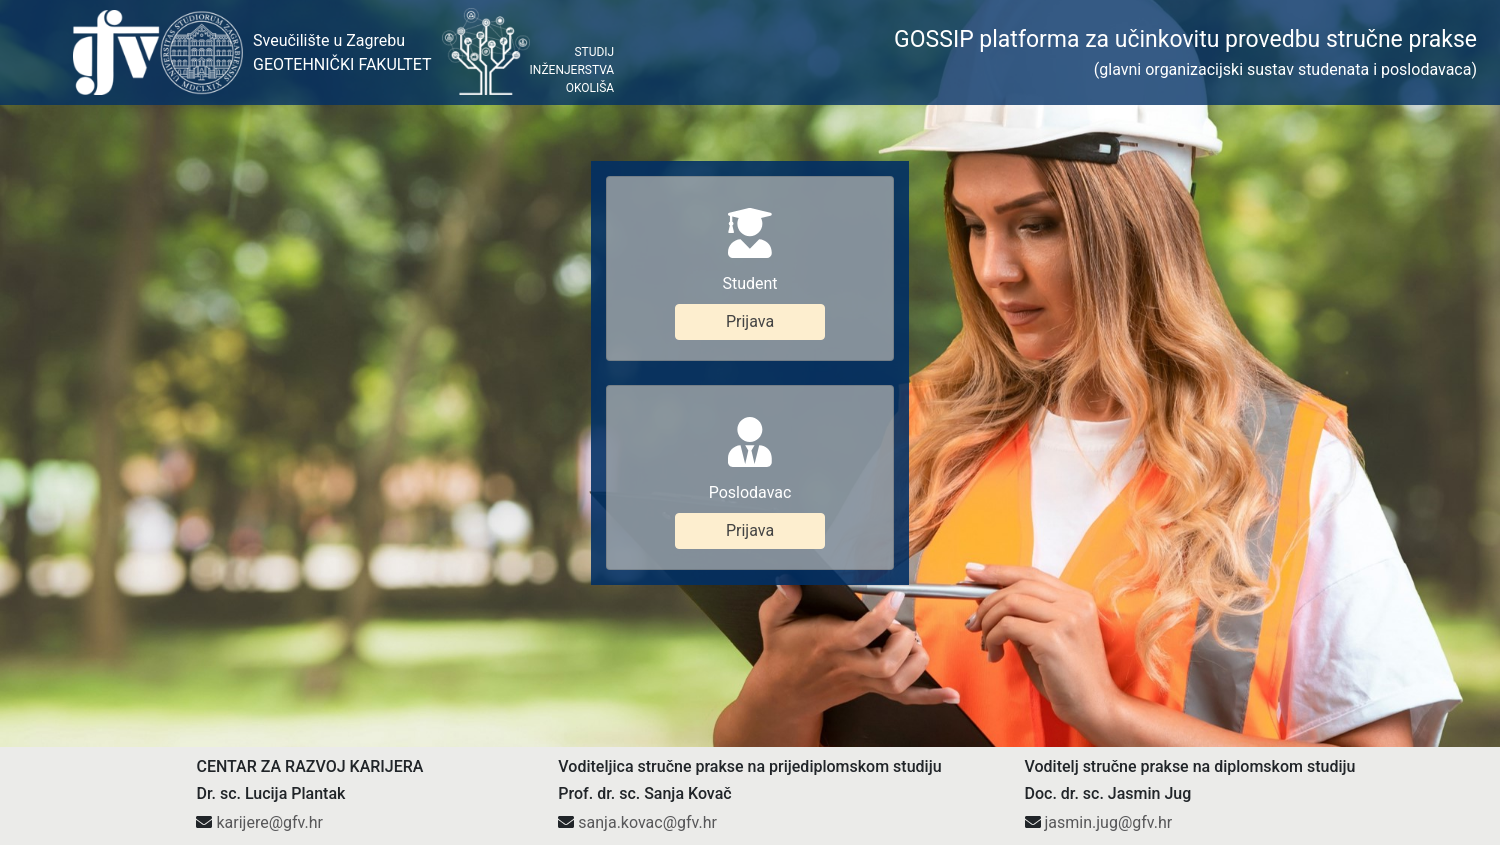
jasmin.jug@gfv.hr (1108, 697)
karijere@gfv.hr (269, 697)
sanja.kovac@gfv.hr (647, 697)
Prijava (750, 259)
